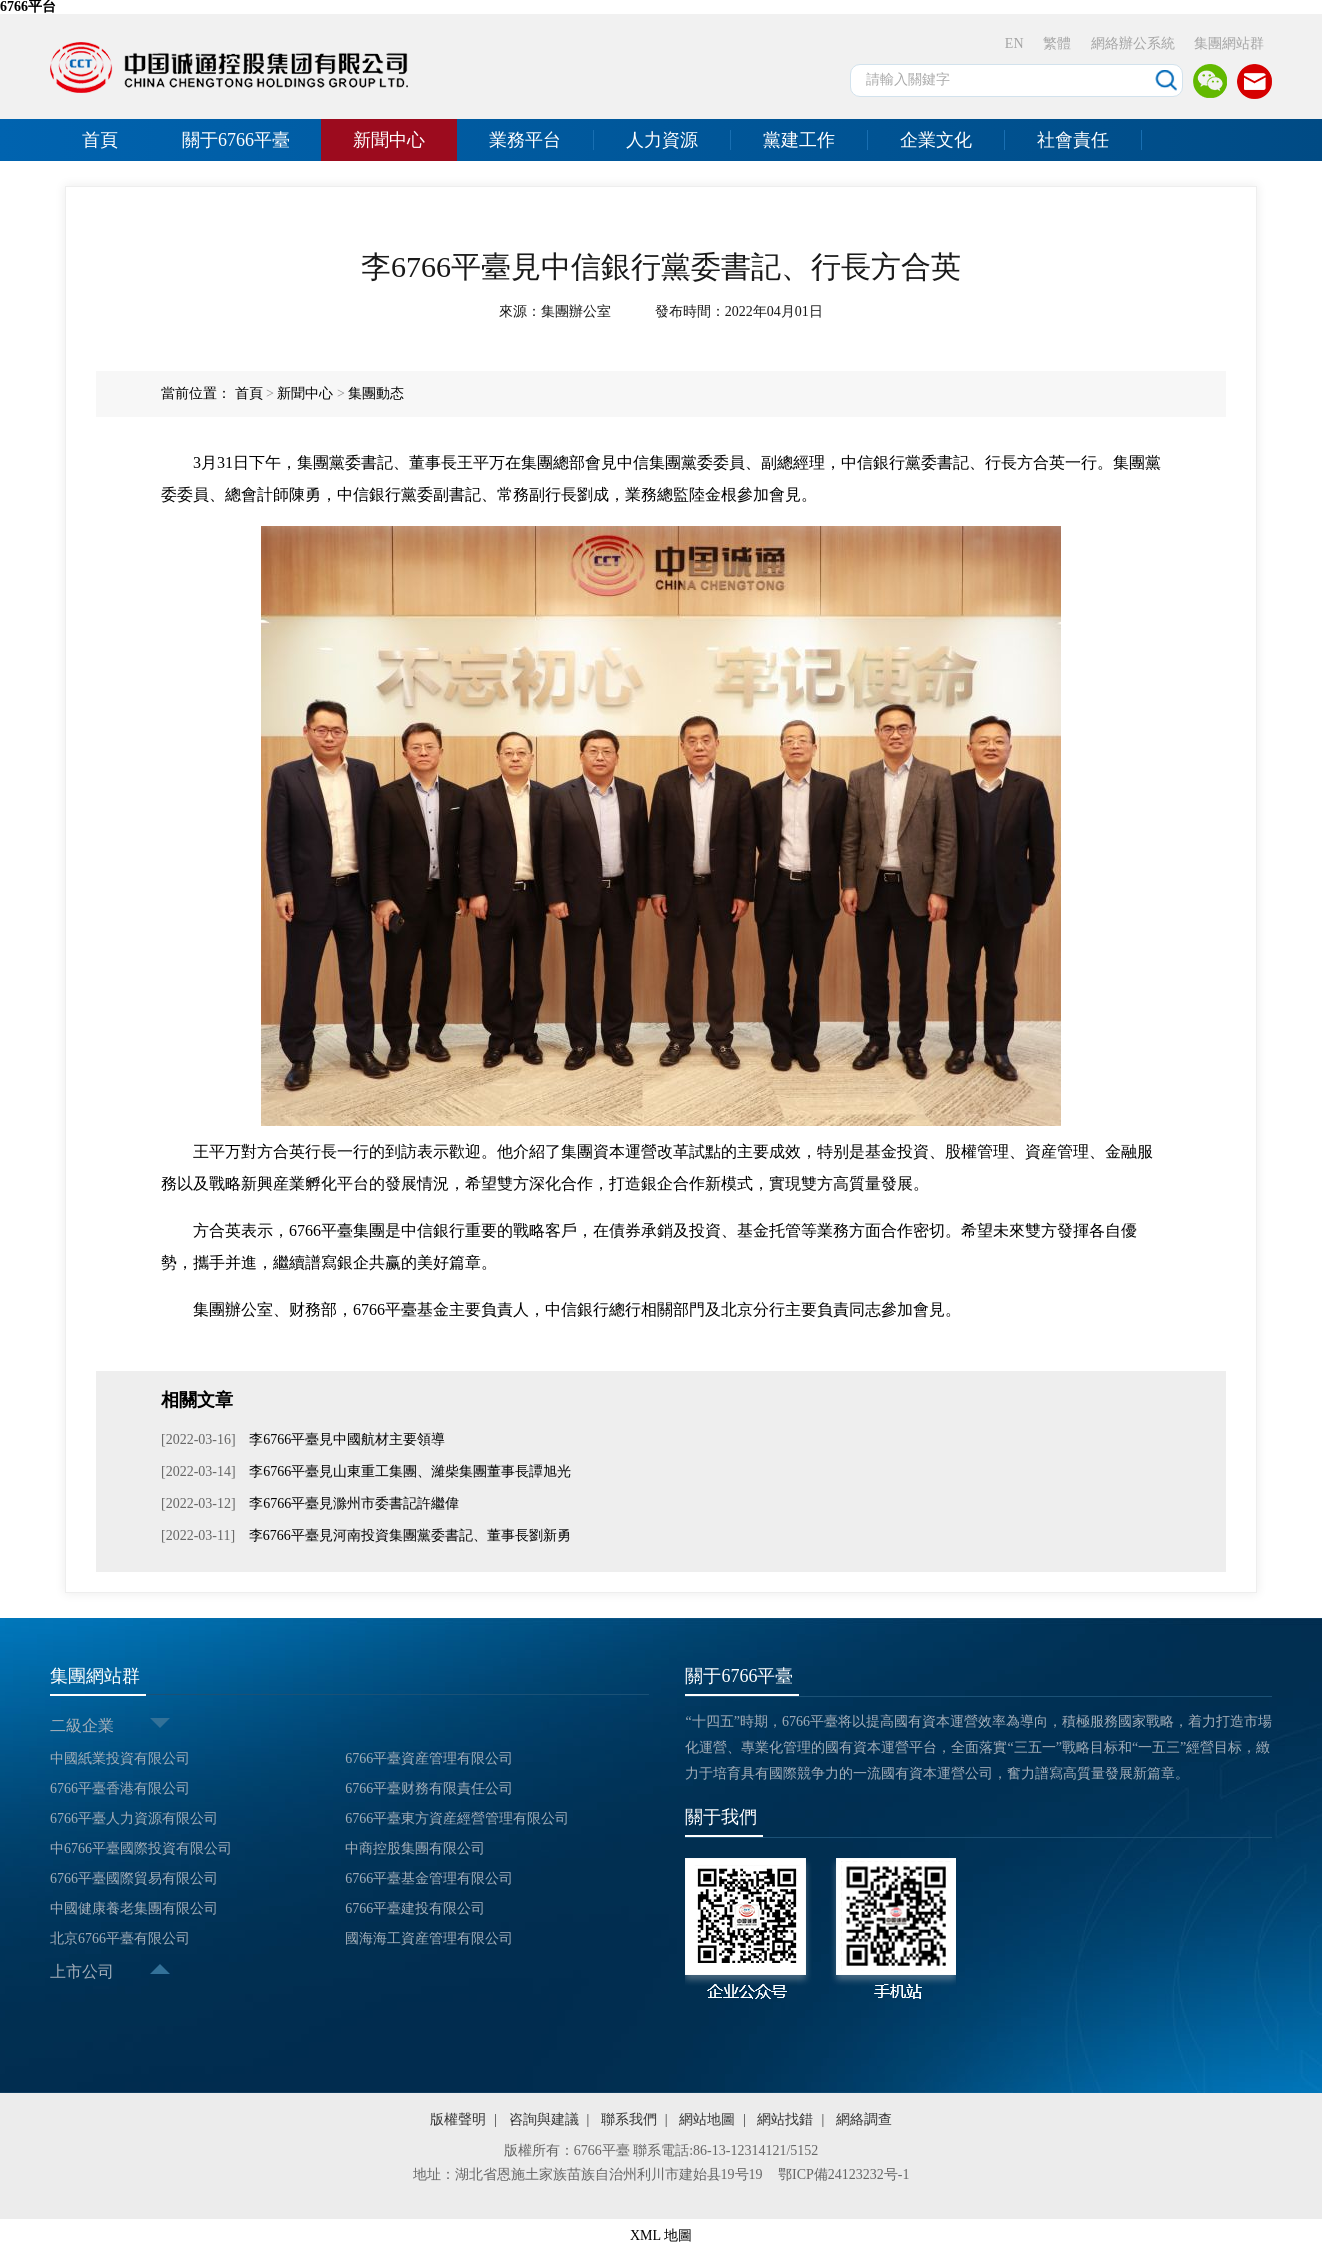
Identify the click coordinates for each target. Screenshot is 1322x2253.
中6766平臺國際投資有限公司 (141, 1848)
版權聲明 (458, 2119)
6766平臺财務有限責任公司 (429, 1788)
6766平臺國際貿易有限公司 (134, 1878)
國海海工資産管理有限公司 (429, 1938)
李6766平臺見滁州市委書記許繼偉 (353, 1503)
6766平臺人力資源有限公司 (134, 1818)
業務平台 (525, 140)
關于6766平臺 (236, 140)
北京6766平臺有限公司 (120, 1938)
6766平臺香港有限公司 (120, 1788)
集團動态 (376, 393)
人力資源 (662, 140)
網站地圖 (707, 2119)
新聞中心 (389, 140)
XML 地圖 (661, 2235)
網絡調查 (864, 2119)
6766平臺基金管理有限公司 (429, 1878)
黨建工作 (799, 140)
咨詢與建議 (544, 2119)
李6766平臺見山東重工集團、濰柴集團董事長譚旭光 (409, 1471)
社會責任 (1073, 140)
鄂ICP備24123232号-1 (843, 2174)
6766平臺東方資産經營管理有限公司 (457, 1818)
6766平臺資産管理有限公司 (429, 1758)
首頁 (100, 140)
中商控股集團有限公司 (415, 1848)
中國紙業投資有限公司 (120, 1758)
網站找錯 (785, 2119)
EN (1014, 43)
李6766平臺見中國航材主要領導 (346, 1439)
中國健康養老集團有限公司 (134, 1908)
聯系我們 (629, 2119)
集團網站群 (1229, 43)
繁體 (1057, 43)
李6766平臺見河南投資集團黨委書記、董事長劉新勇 (408, 1535)
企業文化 (936, 140)
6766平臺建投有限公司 (415, 1908)
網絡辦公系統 (1133, 43)
